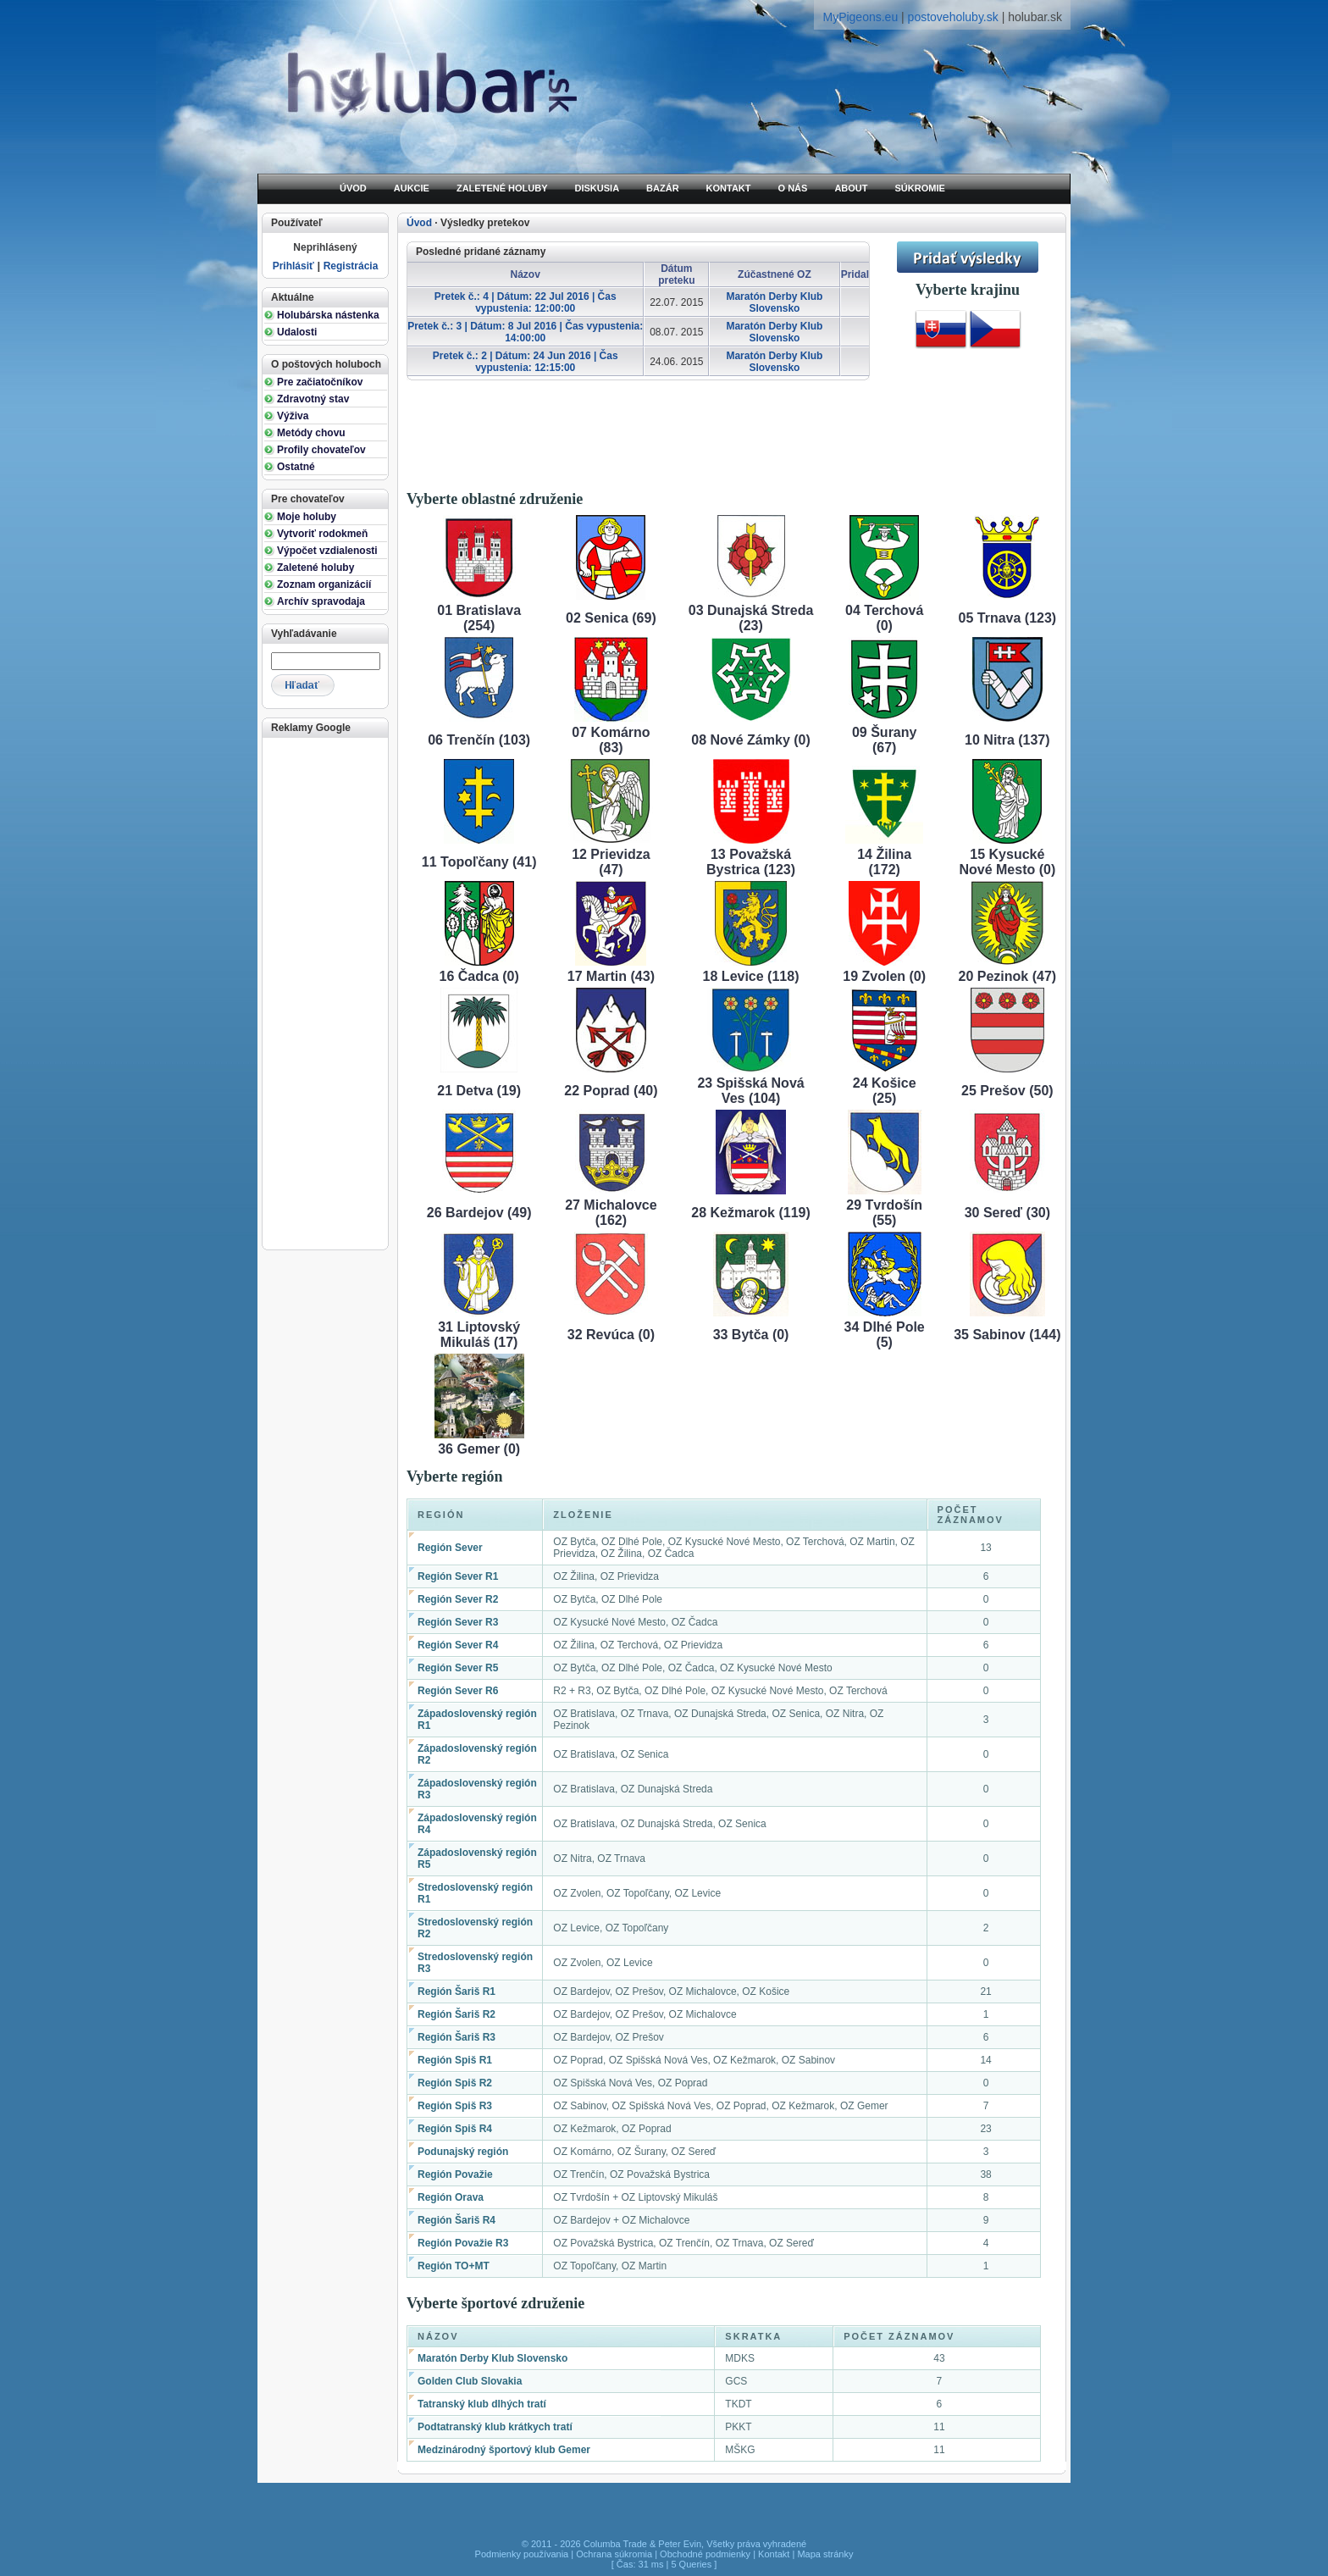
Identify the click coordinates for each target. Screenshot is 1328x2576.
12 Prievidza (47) (611, 862)
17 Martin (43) (611, 976)
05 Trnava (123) (1008, 618)
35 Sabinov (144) (1007, 1334)
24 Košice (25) (884, 1090)
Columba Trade (615, 2544)
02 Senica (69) (611, 618)
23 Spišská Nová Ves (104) (750, 1090)
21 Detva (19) (479, 1090)
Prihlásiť (293, 266)
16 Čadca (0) (479, 976)
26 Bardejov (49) (479, 1212)
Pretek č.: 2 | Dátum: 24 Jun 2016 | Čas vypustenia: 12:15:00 (525, 362)
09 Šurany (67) (884, 740)
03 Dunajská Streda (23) (751, 618)
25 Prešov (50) (1007, 1090)
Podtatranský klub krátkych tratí (495, 2427)
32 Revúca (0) (611, 1334)
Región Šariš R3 (456, 2037)
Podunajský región (463, 2152)
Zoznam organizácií (324, 584)
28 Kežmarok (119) (751, 1212)
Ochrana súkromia (614, 2554)
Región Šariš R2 (456, 2014)
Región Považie (455, 2174)
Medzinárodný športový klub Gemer (504, 2450)
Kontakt (773, 2554)
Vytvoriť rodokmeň (322, 534)
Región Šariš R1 (456, 1991)
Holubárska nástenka (328, 315)
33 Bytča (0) (751, 1334)
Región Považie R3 (463, 2243)
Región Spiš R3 (455, 2106)
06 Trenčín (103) (479, 740)
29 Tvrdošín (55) (884, 1212)
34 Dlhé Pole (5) (884, 1334)
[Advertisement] (324, 992)
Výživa (292, 416)
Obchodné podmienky (705, 2554)
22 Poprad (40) (610, 1090)
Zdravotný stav (313, 399)
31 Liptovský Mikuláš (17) (479, 1334)
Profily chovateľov (321, 450)
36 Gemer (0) (479, 1449)
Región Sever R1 (458, 1576)
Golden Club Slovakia (470, 2381)
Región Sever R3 (458, 1622)
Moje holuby (306, 517)
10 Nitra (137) (1007, 740)
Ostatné (296, 467)
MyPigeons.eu (860, 17)
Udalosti (297, 332)
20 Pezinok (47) (1008, 976)
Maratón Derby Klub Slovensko (774, 302)
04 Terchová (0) (884, 618)
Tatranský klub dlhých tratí (482, 2404)
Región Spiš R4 (455, 2129)
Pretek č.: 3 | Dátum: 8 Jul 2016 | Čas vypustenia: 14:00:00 (525, 332)
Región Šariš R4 (456, 2220)
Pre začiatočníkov (319, 382)
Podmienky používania (522, 2554)
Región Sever (450, 1548)
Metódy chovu (311, 433)
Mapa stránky (825, 2554)
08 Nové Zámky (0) (751, 740)
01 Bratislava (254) (479, 618)
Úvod (419, 223)
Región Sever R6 (458, 1691)
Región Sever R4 (458, 1645)
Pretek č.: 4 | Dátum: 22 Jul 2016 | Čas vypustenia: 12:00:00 (525, 302)
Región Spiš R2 (455, 2083)
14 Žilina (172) (884, 862)
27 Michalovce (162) (611, 1212)
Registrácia (351, 266)
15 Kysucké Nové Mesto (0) (1007, 862)
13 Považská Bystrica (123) (750, 862)
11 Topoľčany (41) (479, 862)
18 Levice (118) (751, 976)
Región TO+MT (454, 2266)
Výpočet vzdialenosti (327, 551)
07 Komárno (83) (611, 740)
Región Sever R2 (458, 1599)
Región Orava (451, 2197)
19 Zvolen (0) (884, 976)
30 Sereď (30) (1007, 1212)
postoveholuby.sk (953, 17)
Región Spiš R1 (455, 2060)
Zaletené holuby (315, 567)
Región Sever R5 (458, 1668)
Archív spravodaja (321, 601)
